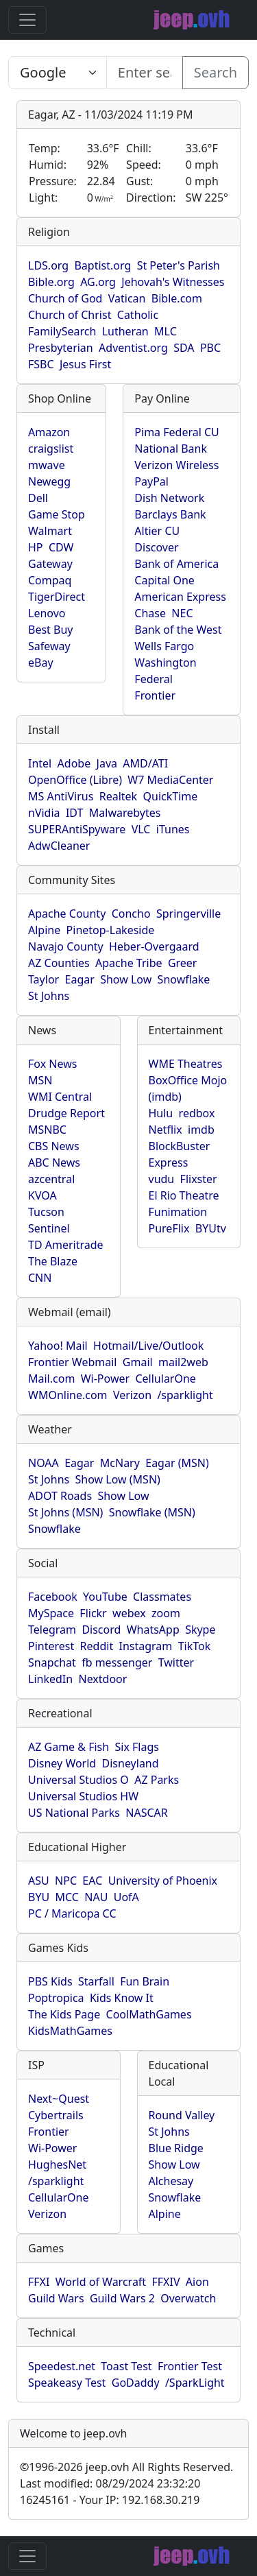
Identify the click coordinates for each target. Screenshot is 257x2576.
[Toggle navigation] (27, 20)
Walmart (50, 530)
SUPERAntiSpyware (76, 829)
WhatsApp (153, 1629)
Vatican (127, 298)
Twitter (176, 1662)
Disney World (62, 1763)
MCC (67, 1897)
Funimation (178, 1211)
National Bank (170, 448)
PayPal (151, 481)
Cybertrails (56, 2115)
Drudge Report (66, 1113)
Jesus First (85, 364)
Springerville (188, 913)
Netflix (165, 1129)
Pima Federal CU (176, 432)
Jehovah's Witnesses (172, 281)
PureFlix (169, 1228)
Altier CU (157, 530)
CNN (39, 1277)
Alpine (44, 930)
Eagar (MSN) (177, 1462)
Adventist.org (133, 347)
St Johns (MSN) (65, 1512)
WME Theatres (186, 1063)
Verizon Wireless (176, 465)
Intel (39, 763)
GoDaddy (136, 2382)
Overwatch (188, 2298)
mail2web (183, 1362)
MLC (165, 331)
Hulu (161, 1113)
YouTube (105, 1596)
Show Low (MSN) (117, 1479)
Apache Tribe (128, 962)
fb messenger (117, 1662)
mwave (46, 465)
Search (215, 72)
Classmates (162, 1596)
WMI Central (60, 1096)
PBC (210, 347)
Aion (197, 2281)
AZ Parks (156, 1779)
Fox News (52, 1063)
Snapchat (52, 1662)
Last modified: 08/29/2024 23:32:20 (110, 2483)
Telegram (52, 1629)
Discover (156, 547)
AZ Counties (59, 962)
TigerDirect (56, 596)
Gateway (50, 563)
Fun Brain (144, 1981)
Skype (200, 1629)
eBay (40, 662)
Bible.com (176, 298)
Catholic (137, 314)
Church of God (65, 298)
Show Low (125, 979)
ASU (38, 1880)
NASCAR (146, 1812)
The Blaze (52, 1261)
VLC (141, 829)
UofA (126, 1897)
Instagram (146, 1646)
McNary (120, 1462)
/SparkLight (195, 2382)
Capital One (164, 580)
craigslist (50, 448)
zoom (165, 1613)
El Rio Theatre (184, 1195)
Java (107, 763)
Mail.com (51, 1378)
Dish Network (169, 497)
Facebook (52, 1596)
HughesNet (57, 2164)
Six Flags (137, 1746)
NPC (66, 1880)
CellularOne (165, 1378)
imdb (201, 1129)
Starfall (96, 1981)
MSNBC (47, 1129)
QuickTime (170, 796)
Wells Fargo (164, 646)
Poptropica (56, 1997)
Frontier (154, 695)
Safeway (49, 646)
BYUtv (210, 1228)
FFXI (38, 2281)
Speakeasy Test (67, 2382)
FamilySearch (62, 331)
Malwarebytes (125, 812)
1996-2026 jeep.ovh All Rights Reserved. (126, 2466)
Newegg (49, 481)
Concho (131, 913)
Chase (150, 613)
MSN (40, 1080)
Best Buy (50, 629)
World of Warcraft (101, 2281)
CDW (61, 547)
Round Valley (182, 2115)
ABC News (54, 1162)
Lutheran (125, 331)
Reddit (97, 1646)
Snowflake (184, 979)
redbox (197, 1113)
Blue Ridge (176, 2148)
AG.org (98, 281)
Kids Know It (122, 1997)
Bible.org (51, 281)
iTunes (173, 829)
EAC (92, 1880)
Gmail (138, 1362)
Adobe (74, 763)
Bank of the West (177, 629)
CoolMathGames (149, 2014)
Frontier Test (190, 2366)
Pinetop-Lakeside (110, 930)
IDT (75, 812)
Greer (182, 962)
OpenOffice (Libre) (75, 779)
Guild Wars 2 (122, 2298)
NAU (96, 1897)
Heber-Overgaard (154, 946)
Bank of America (176, 563)
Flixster (198, 1178)
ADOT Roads (60, 1495)
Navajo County (65, 946)
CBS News (53, 1146)
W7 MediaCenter (170, 779)
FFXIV (165, 2281)
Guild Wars (56, 2298)
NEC (182, 613)
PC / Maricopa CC (72, 1913)
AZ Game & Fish (68, 1746)
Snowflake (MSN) (152, 1512)
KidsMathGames (70, 2030)
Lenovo (46, 613)
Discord (101, 1629)
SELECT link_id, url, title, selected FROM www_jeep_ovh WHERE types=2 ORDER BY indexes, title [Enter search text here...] (57, 72)
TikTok (194, 1646)
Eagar (80, 979)
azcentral (51, 1178)
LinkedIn (50, 1678)
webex (129, 1613)
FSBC (41, 364)
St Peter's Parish (178, 265)
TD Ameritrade (65, 1244)
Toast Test (126, 2366)
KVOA (42, 1195)
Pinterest (51, 1646)
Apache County (67, 913)
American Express (180, 596)
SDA (183, 347)
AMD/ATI (145, 763)
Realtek (118, 796)
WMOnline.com (68, 1395)
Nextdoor (102, 1678)
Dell (38, 497)
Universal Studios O (78, 1779)
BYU (38, 1897)
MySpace (51, 1613)
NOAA (43, 1462)
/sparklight (184, 1395)
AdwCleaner (59, 845)
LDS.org (48, 265)
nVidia (44, 812)
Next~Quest (58, 2098)
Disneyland (130, 1763)
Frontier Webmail (72, 1362)
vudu (162, 1178)
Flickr (92, 1613)
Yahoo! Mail (58, 1345)
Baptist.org (102, 265)
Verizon (132, 1395)
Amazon (49, 432)
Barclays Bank (170, 514)
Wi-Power (105, 1378)
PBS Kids (50, 1981)
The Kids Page (64, 2014)
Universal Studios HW (83, 1796)
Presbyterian (60, 347)
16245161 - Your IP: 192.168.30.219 (109, 2499)
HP (35, 547)
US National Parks (74, 1812)
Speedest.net (61, 2366)
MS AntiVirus (60, 796)
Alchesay (171, 2181)
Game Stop (56, 514)
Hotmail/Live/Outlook (148, 1345)
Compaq (49, 580)
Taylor (43, 979)
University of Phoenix (162, 1880)
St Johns (48, 995)
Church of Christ (69, 314)
